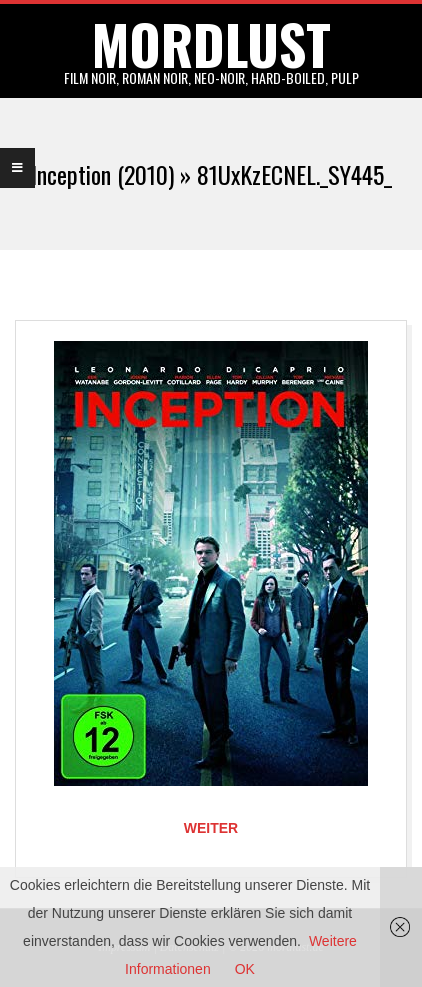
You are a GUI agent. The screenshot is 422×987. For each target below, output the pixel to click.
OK (245, 969)
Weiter (211, 828)
